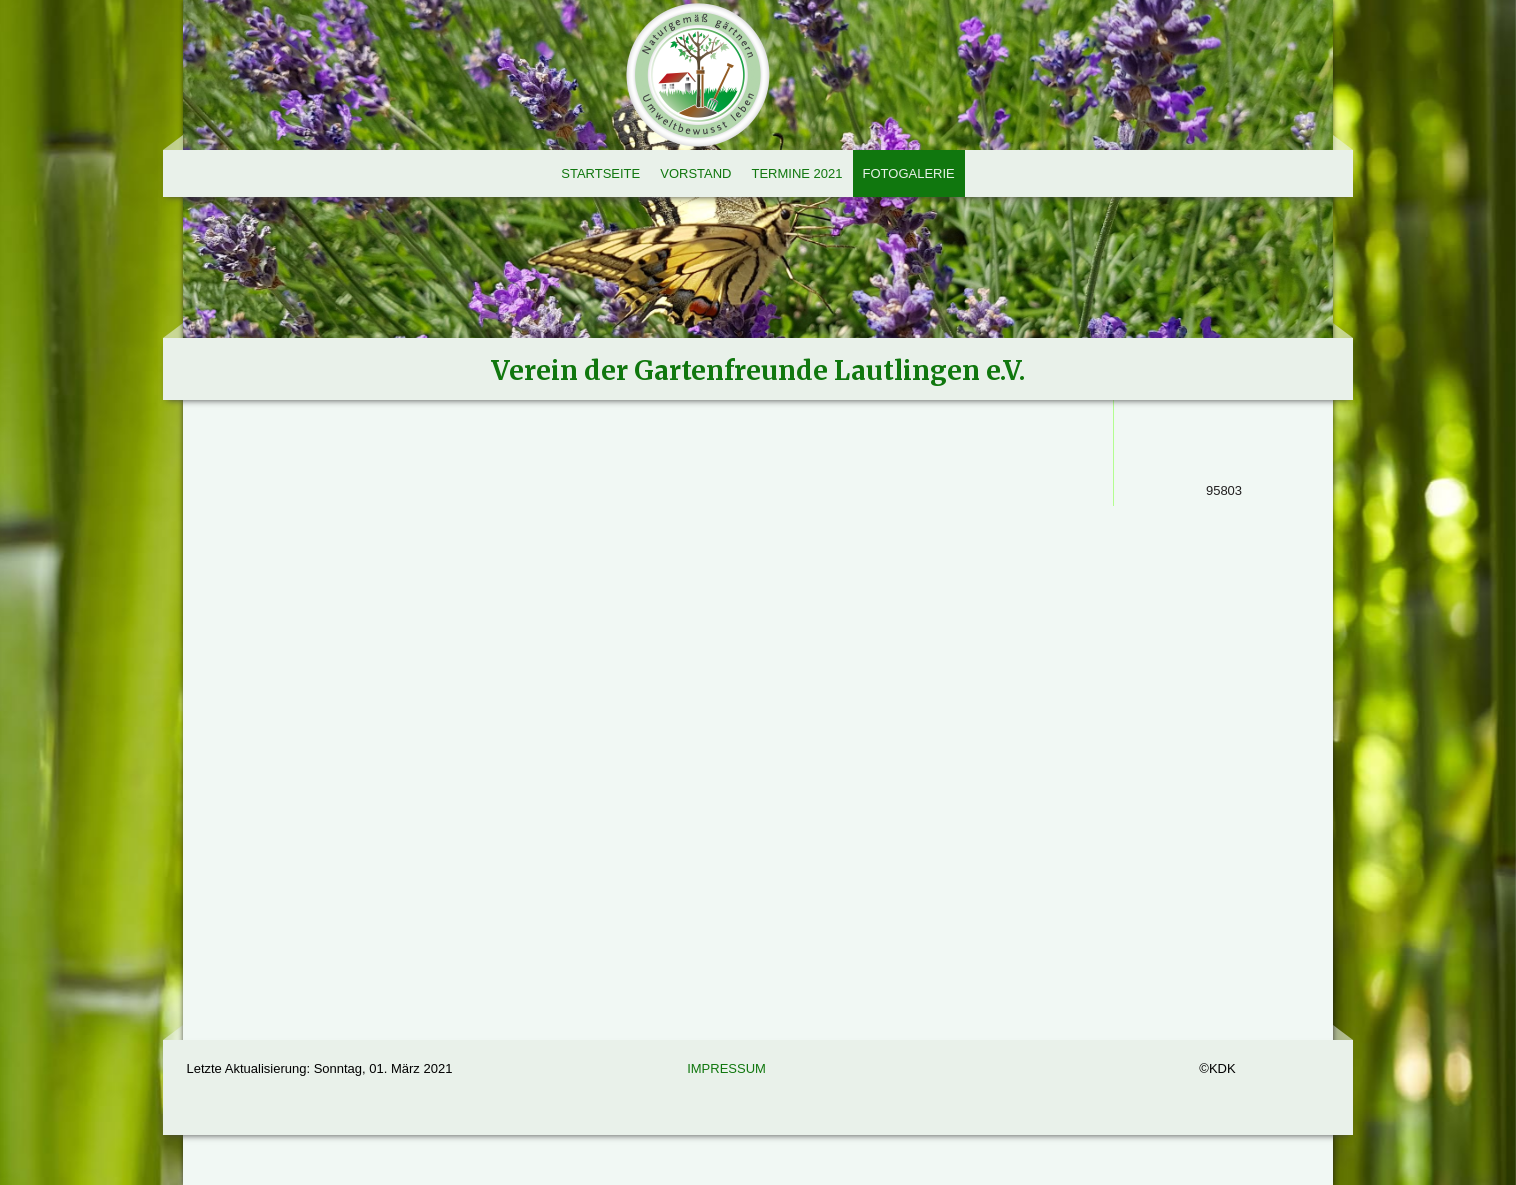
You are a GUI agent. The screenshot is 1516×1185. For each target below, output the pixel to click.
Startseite (600, 173)
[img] (758, 200)
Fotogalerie (909, 173)
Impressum (726, 1068)
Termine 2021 (796, 173)
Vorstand (695, 173)
